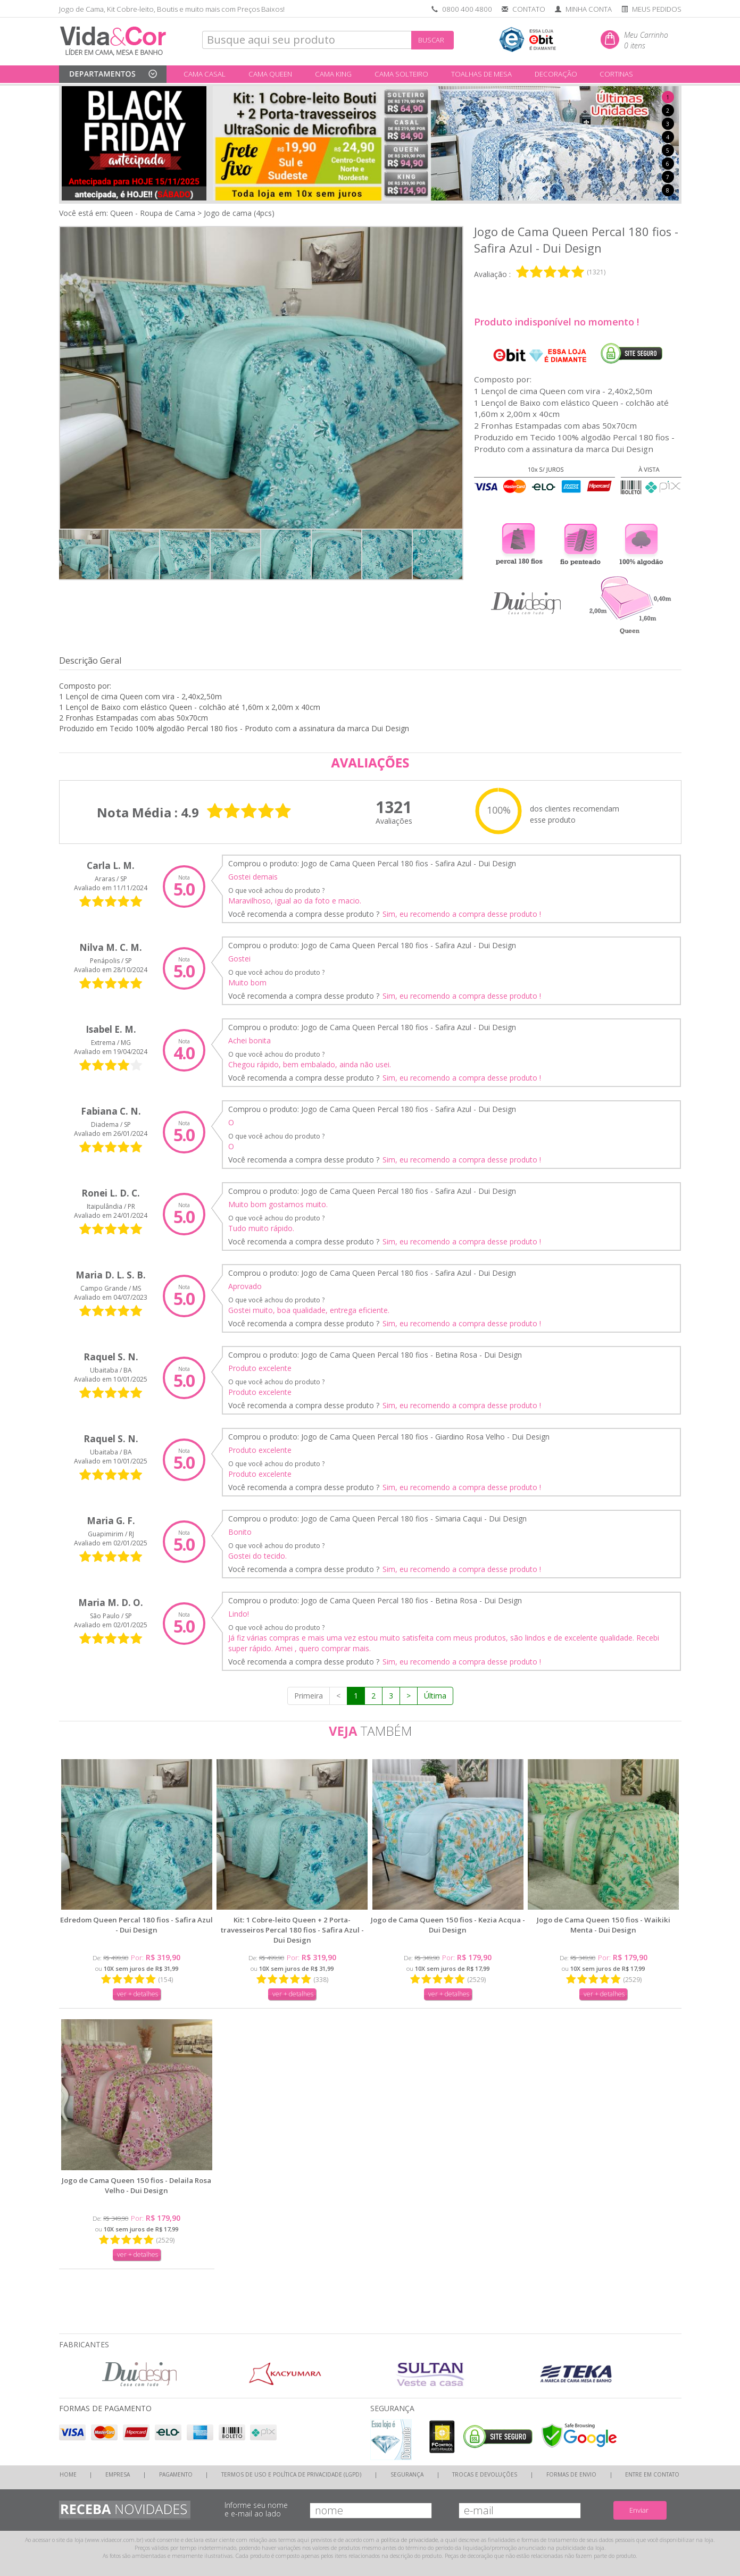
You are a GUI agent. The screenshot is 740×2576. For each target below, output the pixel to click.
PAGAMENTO (176, 2474)
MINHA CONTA (589, 9)
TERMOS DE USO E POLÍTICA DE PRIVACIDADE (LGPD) (291, 2474)
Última (435, 1696)
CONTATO (528, 9)
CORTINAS (616, 74)
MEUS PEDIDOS (656, 9)
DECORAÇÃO (556, 74)
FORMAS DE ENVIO (571, 2474)
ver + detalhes (137, 1993)
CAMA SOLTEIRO (401, 74)
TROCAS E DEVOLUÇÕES (484, 2474)
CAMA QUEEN (270, 74)
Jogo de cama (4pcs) (239, 213)
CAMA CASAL (205, 74)
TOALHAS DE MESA (481, 74)
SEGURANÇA (406, 2474)
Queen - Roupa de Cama (152, 213)
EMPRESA (117, 2474)
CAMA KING (333, 74)
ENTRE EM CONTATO (652, 2474)
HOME (68, 2474)
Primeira (308, 1696)
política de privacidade (409, 2540)
